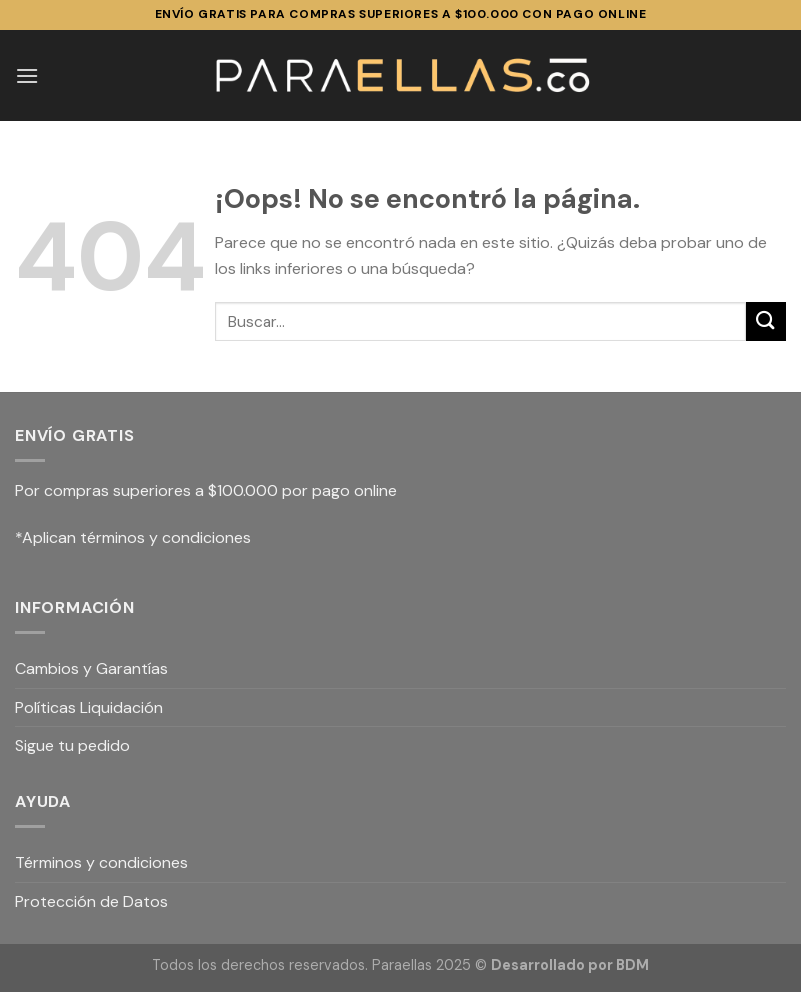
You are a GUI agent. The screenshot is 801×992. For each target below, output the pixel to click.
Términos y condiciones (101, 862)
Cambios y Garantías (91, 668)
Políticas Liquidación (89, 707)
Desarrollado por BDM (570, 965)
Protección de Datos (91, 901)
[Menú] (27, 75)
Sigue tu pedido (72, 745)
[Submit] (766, 321)
